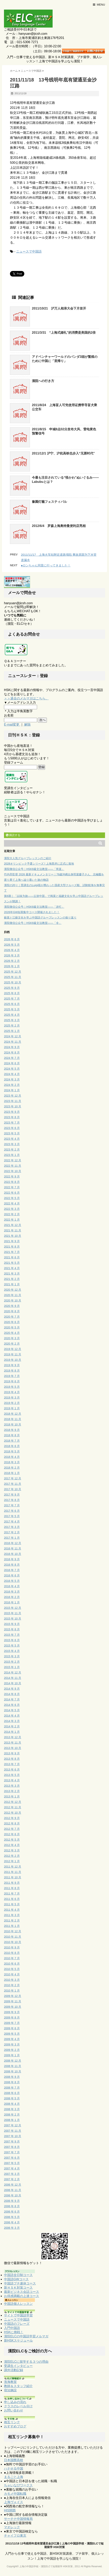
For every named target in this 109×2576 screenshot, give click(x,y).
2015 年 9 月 (12, 1624)
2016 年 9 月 (12, 1559)
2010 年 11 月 (12, 1936)
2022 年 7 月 (12, 1187)
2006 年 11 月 (12, 2190)
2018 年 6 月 (12, 1446)
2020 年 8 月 (12, 1311)
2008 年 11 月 (12, 2066)
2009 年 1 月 (12, 2055)
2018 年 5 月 (12, 1451)
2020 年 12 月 (12, 1289)
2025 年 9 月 (12, 987)
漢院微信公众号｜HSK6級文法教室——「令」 (33, 922)
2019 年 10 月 (12, 1359)
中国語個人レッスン (18, 2303)
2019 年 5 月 (12, 1386)
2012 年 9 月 (12, 1818)
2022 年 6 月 (12, 1192)
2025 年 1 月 (12, 1031)
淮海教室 (10, 2382)
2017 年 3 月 (12, 1527)
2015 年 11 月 (12, 1613)
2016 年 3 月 (12, 1591)
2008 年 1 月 (12, 2120)
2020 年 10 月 (12, 1300)
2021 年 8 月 (12, 1246)
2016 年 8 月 (12, 1564)
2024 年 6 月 (12, 1063)
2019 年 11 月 (12, 1354)
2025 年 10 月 (12, 982)
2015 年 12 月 (12, 1607)
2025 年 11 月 (12, 977)
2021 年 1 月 (12, 1284)
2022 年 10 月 (12, 1171)
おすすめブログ (15, 2426)
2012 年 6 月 (12, 1834)
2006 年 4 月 (12, 2222)
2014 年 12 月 (12, 1672)
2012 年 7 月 (12, 1828)
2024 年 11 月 (12, 1041)
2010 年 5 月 (12, 1969)
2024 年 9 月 (12, 1047)
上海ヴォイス (13, 2502)
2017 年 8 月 (12, 1500)
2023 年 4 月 (12, 1138)
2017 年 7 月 (12, 1505)
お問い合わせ (13, 2410)
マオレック (12, 2527)
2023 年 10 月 (12, 1106)
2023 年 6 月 (12, 1128)
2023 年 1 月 (12, 1155)
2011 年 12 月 (12, 1866)
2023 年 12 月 (12, 1095)
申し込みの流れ (15, 2402)
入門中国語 (12, 2328)
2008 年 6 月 (12, 2093)
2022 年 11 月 (12, 1165)
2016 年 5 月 (12, 1580)
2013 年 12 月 (12, 1737)
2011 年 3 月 (12, 1915)
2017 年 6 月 (12, 1510)
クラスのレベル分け (18, 2406)
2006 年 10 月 (12, 2195)
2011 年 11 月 (12, 1872)
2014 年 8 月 (12, 1694)
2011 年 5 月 (12, 1904)
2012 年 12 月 (12, 1801)
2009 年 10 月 (12, 2006)
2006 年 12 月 (12, 2184)
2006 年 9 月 (12, 2200)
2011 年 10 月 (12, 1877)
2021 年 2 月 (12, 1279)
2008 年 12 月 (12, 2060)
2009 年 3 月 (12, 2044)
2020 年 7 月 (12, 1316)
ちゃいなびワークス (18, 2485)
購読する (13, 835)
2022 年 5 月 (12, 1198)
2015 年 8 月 (12, 1629)
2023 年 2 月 (12, 1149)
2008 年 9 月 (12, 2076)
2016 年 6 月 (12, 1575)
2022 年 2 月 (12, 1214)
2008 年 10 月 (12, 2071)
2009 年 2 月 (12, 2049)
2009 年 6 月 (12, 2028)
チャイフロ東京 (15, 2535)
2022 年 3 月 (12, 1208)
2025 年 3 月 (12, 1020)
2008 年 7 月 (12, 2087)
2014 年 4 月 (12, 1715)
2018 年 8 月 (12, 1435)
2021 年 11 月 (12, 1230)
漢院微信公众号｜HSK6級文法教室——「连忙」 (34, 906)
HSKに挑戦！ (13, 2332)
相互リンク (12, 2422)
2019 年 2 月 (12, 1403)
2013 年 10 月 (12, 1748)
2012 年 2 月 (12, 1855)
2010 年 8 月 (12, 1952)
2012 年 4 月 (12, 1845)
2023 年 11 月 (12, 1101)
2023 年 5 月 (12, 1133)
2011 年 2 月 (12, 1920)
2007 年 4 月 (12, 2168)
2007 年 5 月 (12, 2163)
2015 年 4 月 (12, 1651)
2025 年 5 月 (12, 1009)
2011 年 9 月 (12, 1882)
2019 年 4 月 (12, 1392)
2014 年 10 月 (12, 1683)
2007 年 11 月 (12, 2130)
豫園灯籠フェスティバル (49, 501)
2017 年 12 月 (12, 1478)
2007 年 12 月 (12, 2125)
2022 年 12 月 (12, 1160)
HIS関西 (10, 2510)
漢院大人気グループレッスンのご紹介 (27, 858)
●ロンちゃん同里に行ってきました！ (46, 565)
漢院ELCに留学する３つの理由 (26, 2361)
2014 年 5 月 (12, 1710)
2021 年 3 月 (12, 1273)
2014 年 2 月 (12, 1726)
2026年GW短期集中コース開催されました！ (32, 912)
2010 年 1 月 (12, 1990)
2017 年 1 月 (12, 1537)
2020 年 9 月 (12, 1305)
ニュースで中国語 (29, 251)
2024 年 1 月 (12, 1090)
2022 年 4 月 (12, 1203)
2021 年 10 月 (12, 1235)
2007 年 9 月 (12, 2141)
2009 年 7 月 (12, 2022)
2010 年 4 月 (12, 1974)
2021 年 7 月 (12, 1252)
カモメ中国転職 (15, 2493)
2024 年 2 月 (12, 1084)
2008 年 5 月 (12, 2098)
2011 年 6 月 (12, 1899)
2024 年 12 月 (12, 1036)
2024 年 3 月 (12, 1079)
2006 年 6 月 (12, 2211)
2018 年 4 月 (12, 1456)
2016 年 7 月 (12, 1570)
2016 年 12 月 (12, 1543)
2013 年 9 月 (12, 1753)
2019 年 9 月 (12, 1365)
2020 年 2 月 (12, 1343)
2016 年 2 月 (12, 1597)
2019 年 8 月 (12, 1370)
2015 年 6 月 (12, 1640)
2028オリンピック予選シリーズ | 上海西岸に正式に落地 (39, 863)
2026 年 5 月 (12, 944)
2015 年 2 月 (12, 1661)
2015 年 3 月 (12, 1656)
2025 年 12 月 (12, 971)
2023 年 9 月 (12, 1111)
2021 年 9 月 (12, 1241)
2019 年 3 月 (12, 1397)
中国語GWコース (16, 2279)
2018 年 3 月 (12, 1462)
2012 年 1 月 (12, 1861)
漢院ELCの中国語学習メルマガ (26, 2336)
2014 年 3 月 (12, 1721)
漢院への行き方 (43, 381)
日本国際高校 (13, 2460)
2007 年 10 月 (12, 2136)
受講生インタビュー (18, 2366)
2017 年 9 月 (12, 1494)
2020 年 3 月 (12, 1338)
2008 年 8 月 (12, 2082)
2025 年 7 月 (12, 998)
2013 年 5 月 (12, 1775)
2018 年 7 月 (12, 1440)
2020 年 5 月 (12, 1327)
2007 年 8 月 (12, 2146)
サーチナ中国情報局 (18, 2518)
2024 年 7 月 (12, 1057)
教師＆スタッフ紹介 (18, 2386)
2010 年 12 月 (12, 1931)
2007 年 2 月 (12, 2179)
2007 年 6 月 (12, 2157)
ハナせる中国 (13, 2468)
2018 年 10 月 (12, 1424)
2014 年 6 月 (12, 1704)
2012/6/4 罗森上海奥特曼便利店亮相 (59, 526)
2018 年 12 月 (12, 1413)
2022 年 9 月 (12, 1176)
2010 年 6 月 (12, 1963)
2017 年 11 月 (12, 1483)
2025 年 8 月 (12, 993)
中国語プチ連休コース (20, 2283)
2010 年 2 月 (12, 1985)
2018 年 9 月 (12, 1429)
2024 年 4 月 (12, 1074)
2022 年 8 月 (12, 1181)
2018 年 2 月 (12, 1467)
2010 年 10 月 (12, 1942)
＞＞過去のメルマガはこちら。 (26, 698)
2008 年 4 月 (12, 2103)
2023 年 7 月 (12, 1122)
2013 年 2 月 (12, 1791)
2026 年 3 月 (12, 955)
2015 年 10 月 (12, 1618)
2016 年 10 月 (12, 1553)
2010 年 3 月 (12, 1979)
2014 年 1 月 (12, 1731)
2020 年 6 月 (12, 1322)
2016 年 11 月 (12, 1548)
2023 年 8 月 (12, 1117)
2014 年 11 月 (12, 1677)
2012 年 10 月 (12, 1812)
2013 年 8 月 (12, 1758)
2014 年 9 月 (12, 1688)
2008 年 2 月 (12, 2114)
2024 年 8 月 (12, 1052)
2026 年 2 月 (12, 960)
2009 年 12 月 (12, 1996)
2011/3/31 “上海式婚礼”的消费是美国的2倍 (64, 332)
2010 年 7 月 (12, 1958)
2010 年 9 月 (12, 1947)
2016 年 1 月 (12, 1602)
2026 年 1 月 (12, 966)
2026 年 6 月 (12, 939)
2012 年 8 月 (12, 1823)
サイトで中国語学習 (18, 2315)
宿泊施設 (10, 2390)
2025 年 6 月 (12, 1004)
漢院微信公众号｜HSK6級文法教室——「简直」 (34, 869)
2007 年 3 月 (12, 2173)
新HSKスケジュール (18, 2340)
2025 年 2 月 (12, 1025)
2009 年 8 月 (12, 2017)
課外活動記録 (13, 2370)
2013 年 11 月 (12, 1742)
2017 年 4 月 (12, 1521)
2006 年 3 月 (12, 2227)
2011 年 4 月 (12, 1909)
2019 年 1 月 (12, 1408)
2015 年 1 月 (12, 1667)
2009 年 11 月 (12, 2001)
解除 (27, 724)
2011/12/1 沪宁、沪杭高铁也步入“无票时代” (63, 453)
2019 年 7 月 (12, 1376)
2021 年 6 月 (12, 1257)
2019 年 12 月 (12, 1349)
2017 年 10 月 (12, 1489)
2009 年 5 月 (12, 2033)
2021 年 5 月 (12, 1262)
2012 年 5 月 (12, 1839)
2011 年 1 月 (12, 1925)
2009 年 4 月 (12, 2039)
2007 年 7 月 (12, 2152)
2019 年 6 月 (12, 1381)
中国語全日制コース (18, 2275)
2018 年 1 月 (12, 1473)
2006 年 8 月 (12, 2206)
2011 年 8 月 (12, 1888)
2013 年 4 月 (12, 1780)
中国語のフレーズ (16, 2323)
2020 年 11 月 (12, 1295)
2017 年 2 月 (12, 1532)
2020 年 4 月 (12, 1332)
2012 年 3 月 (12, 1850)
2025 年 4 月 (12, 1014)
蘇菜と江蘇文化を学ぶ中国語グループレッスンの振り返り (40, 917)
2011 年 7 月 (12, 1893)
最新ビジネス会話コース (21, 2291)
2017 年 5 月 (12, 1516)
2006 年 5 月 (12, 2217)
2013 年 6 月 (12, 1769)
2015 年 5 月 (12, 1645)
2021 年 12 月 (12, 1225)
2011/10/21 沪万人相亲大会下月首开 (59, 308)
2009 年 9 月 (12, 2012)
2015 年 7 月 (12, 1634)
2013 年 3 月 (12, 1785)
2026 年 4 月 (12, 950)
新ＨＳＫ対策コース (18, 2287)
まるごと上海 (13, 2477)
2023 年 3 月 (12, 1144)
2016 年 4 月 (12, 1586)
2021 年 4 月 (12, 1268)
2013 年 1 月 (12, 1796)
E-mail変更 (12, 724)
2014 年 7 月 (12, 1699)
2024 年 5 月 (12, 1068)
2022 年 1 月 (12, 1219)
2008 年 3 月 (12, 2109)
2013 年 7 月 (12, 1764)
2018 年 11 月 (12, 1419)
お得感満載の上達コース (21, 2296)
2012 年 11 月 (12, 1807)
